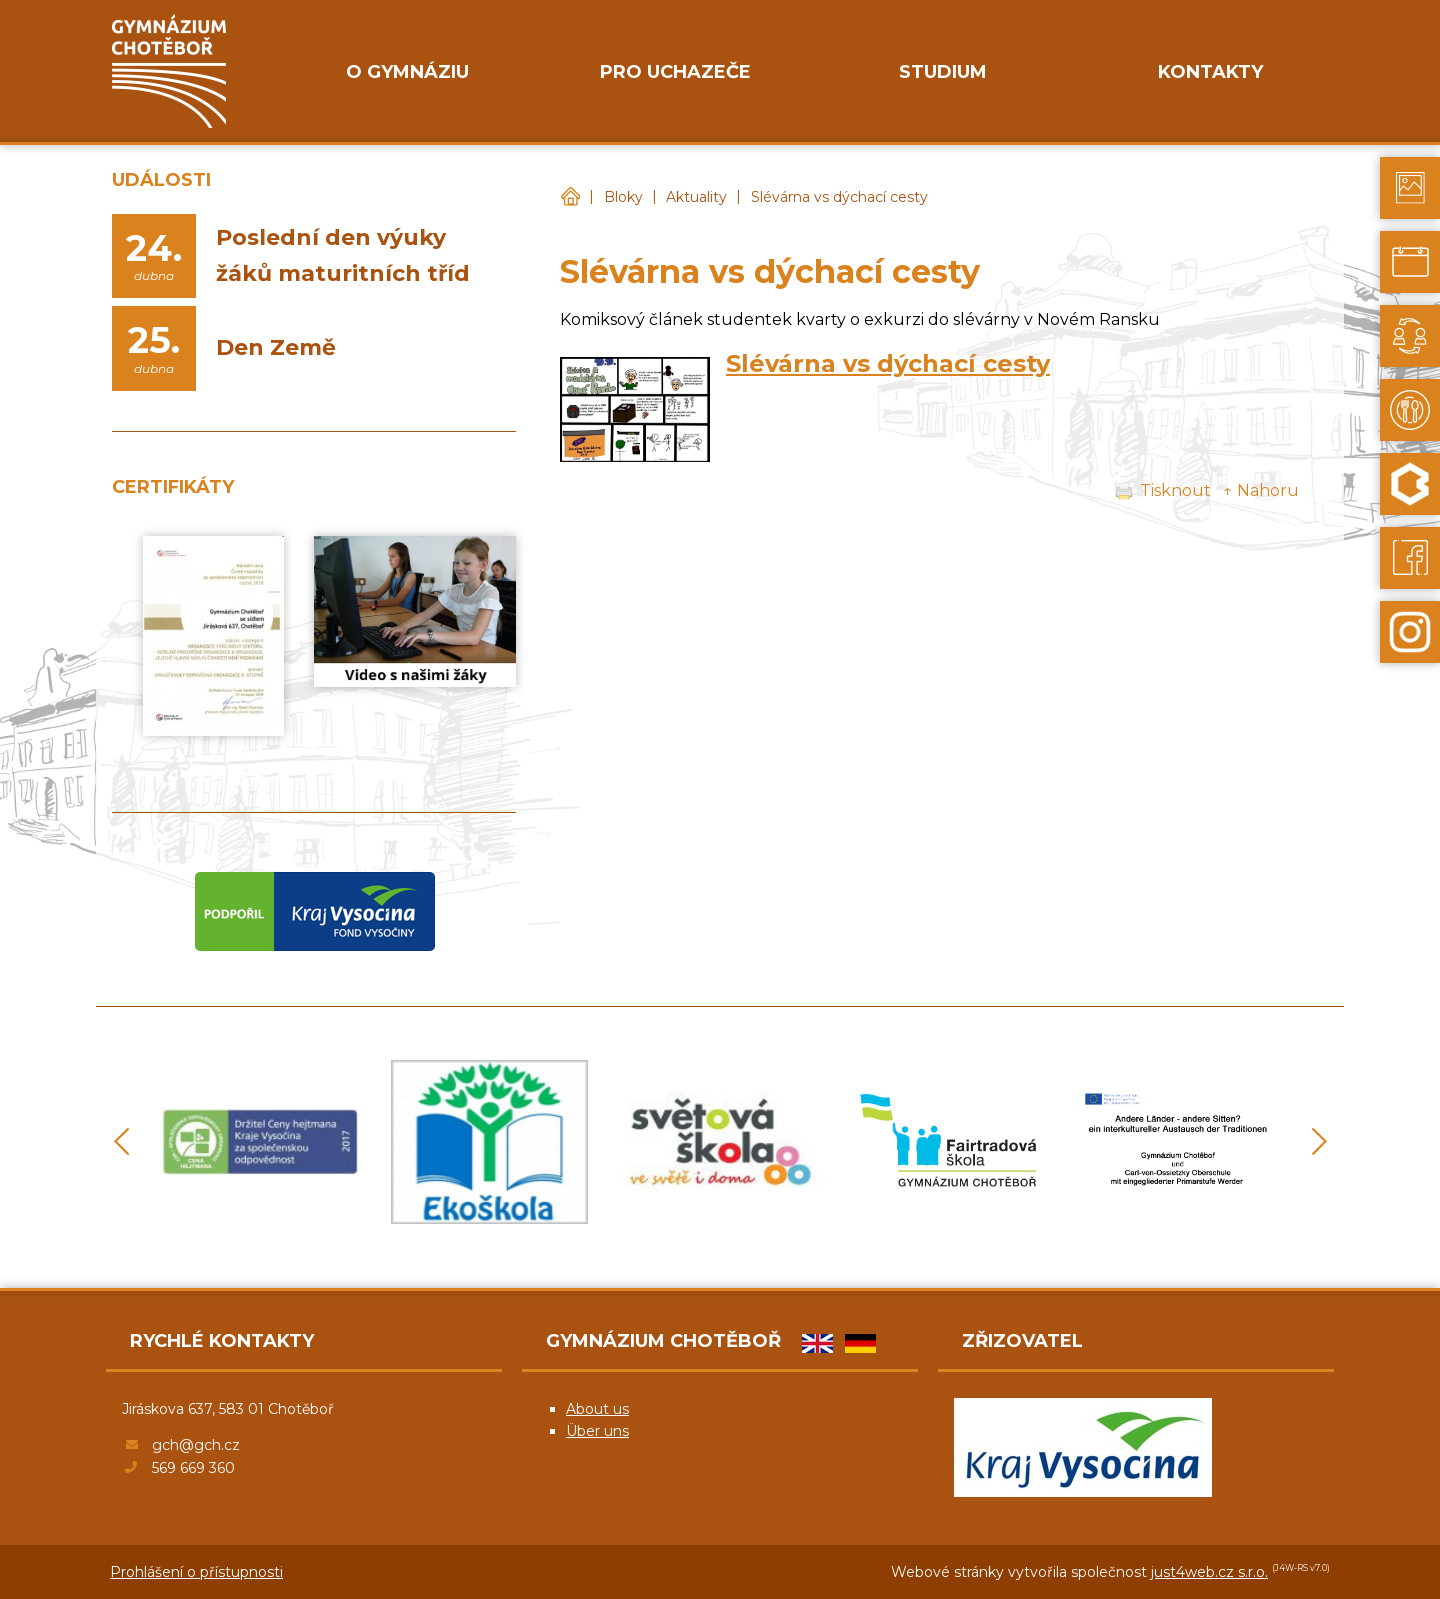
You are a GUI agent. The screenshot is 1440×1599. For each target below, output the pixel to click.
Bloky (623, 197)
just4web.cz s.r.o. (1209, 1572)
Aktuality (696, 197)
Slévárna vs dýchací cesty (839, 197)
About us (597, 1409)
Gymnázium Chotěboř (570, 197)
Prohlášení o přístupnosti (196, 1572)
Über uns (597, 1431)
